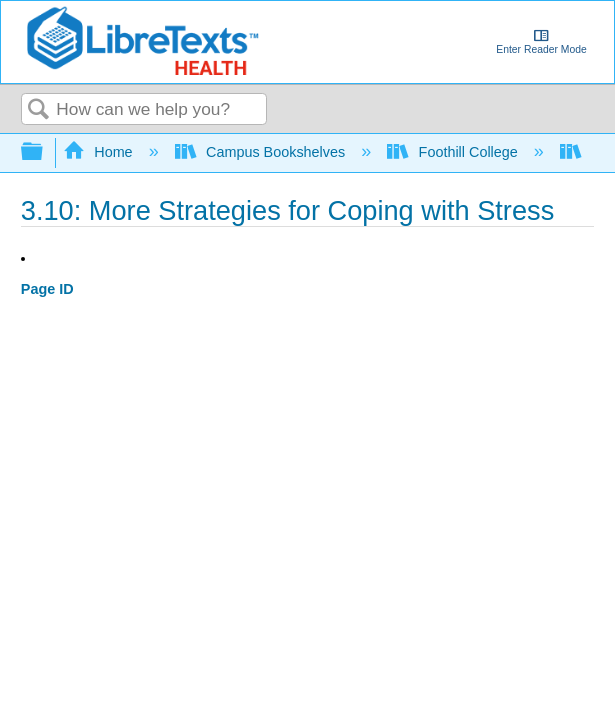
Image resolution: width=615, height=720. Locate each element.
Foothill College (454, 152)
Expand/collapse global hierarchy (45, 152)
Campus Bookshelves (262, 152)
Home (100, 152)
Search (39, 110)
